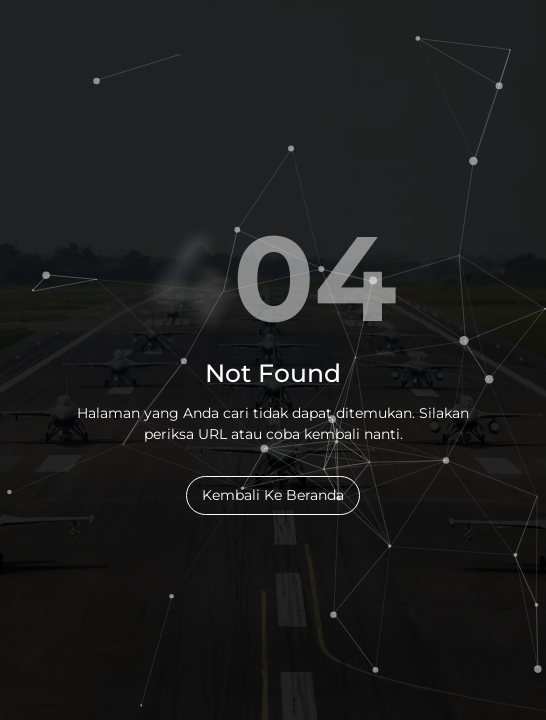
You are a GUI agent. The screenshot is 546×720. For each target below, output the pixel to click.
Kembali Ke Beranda (273, 495)
